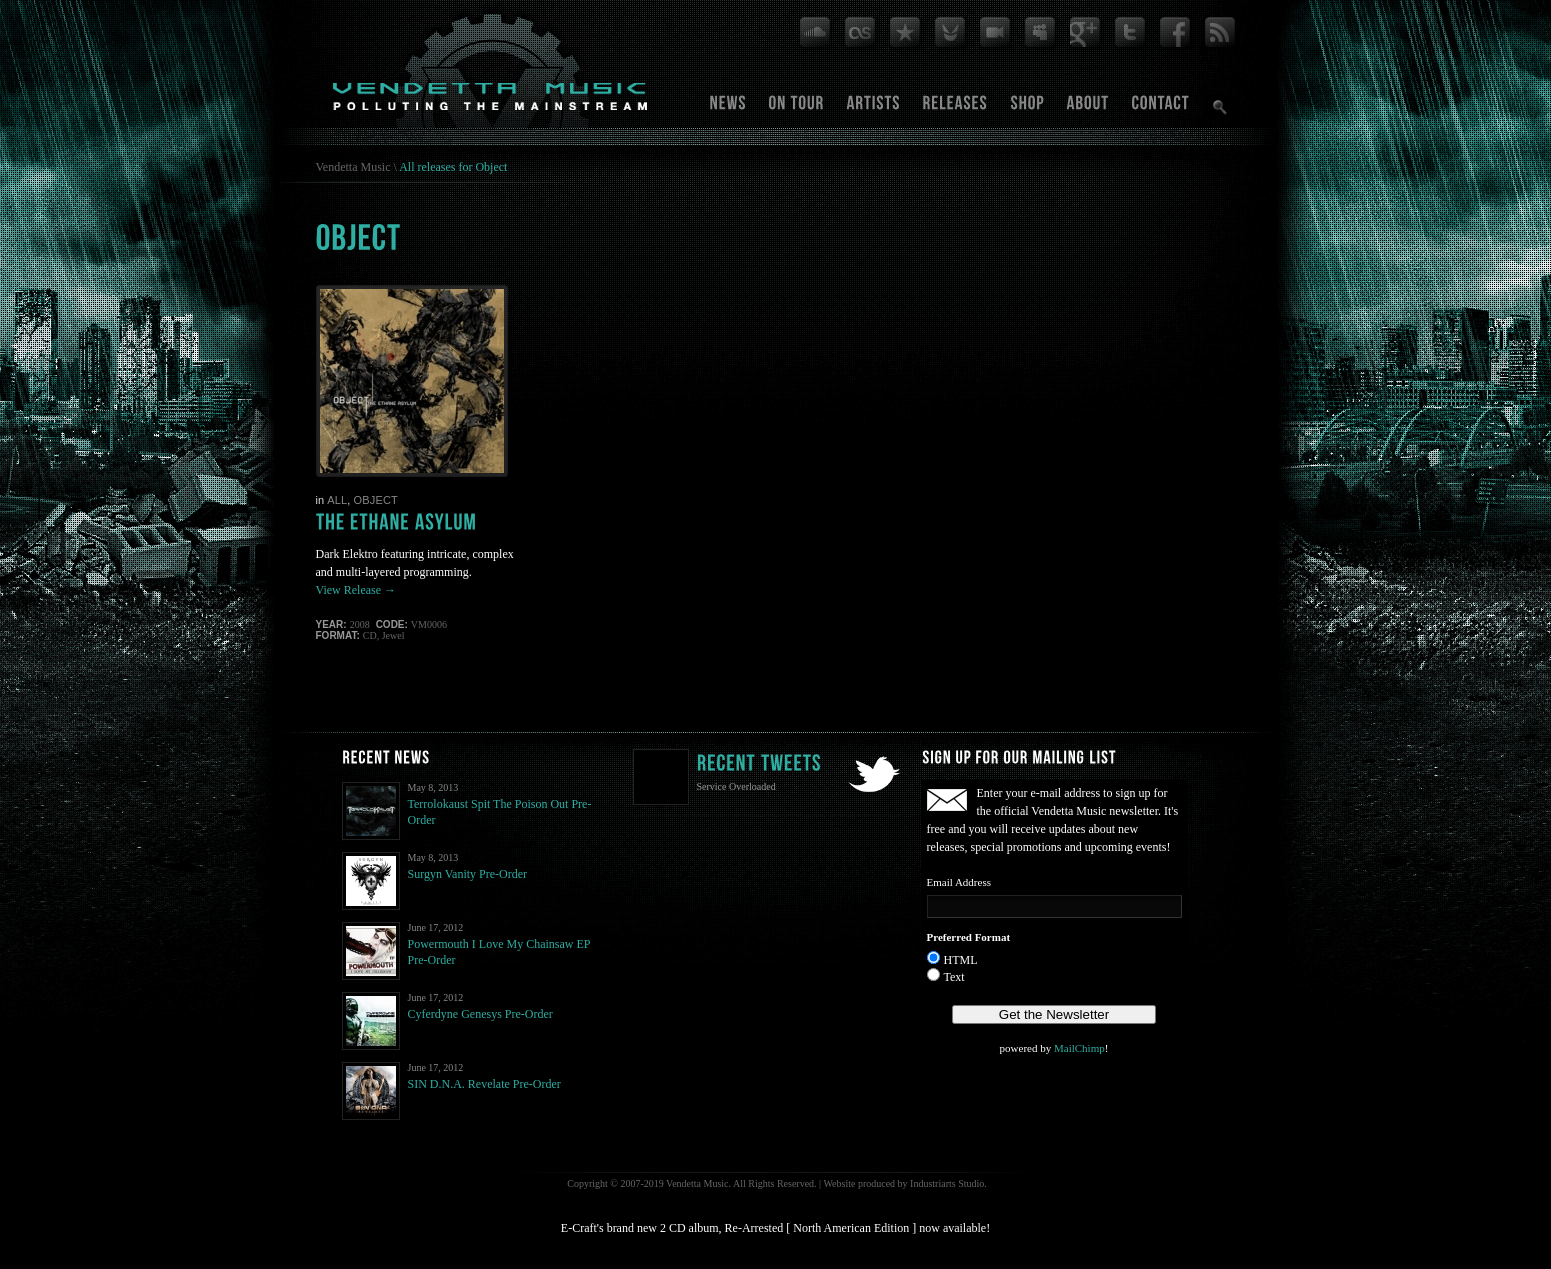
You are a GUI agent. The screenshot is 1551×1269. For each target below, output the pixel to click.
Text (954, 977)
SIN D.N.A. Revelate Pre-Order (484, 1084)
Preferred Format (969, 937)
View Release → (356, 590)
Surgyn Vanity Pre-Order (468, 874)
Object (375, 500)
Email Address (959, 882)
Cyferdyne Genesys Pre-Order (480, 1014)
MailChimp (1079, 1048)
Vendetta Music (353, 167)
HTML (961, 960)
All (337, 500)
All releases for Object (453, 167)
